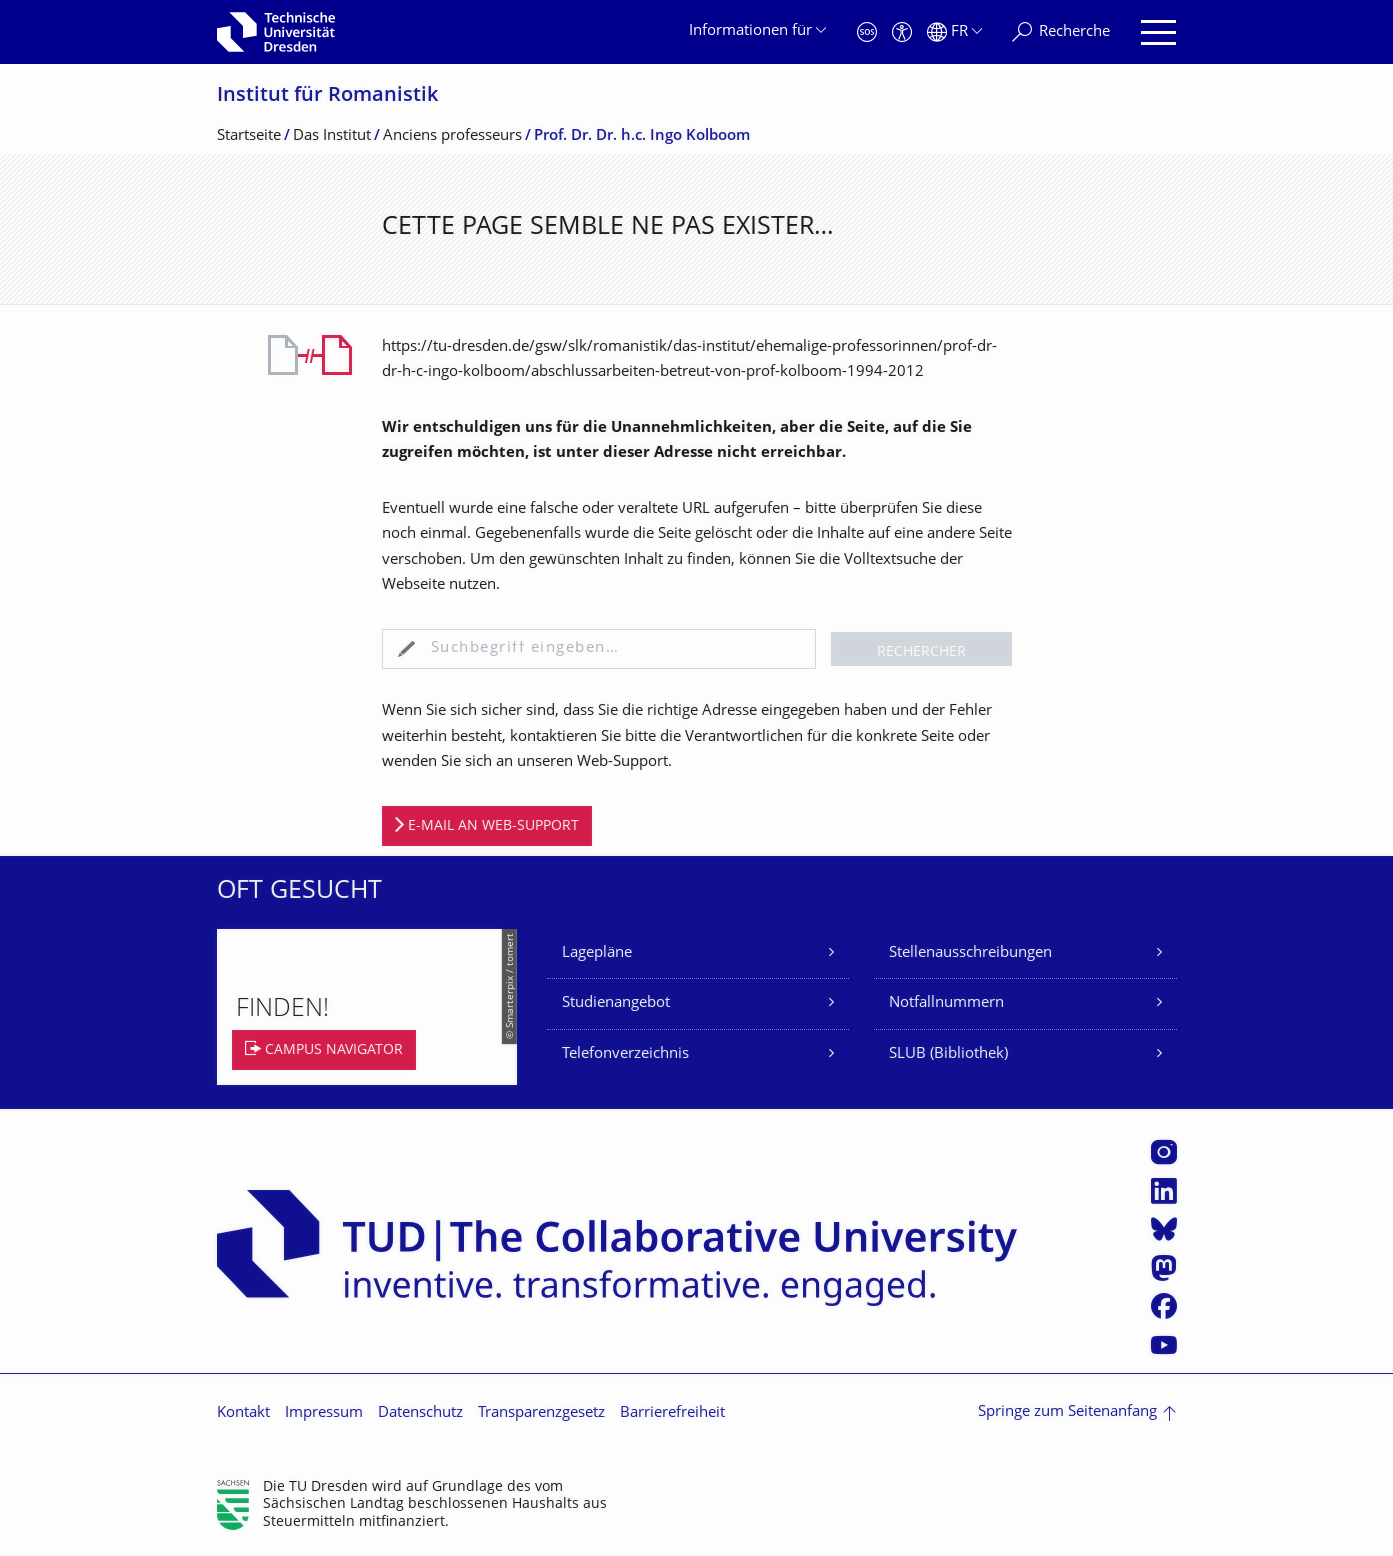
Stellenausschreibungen (970, 953)
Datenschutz (420, 1413)
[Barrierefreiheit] (902, 32)
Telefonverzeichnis (625, 1054)
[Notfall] (867, 32)
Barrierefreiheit (672, 1413)
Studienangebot (616, 1003)
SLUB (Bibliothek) (948, 1054)
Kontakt (243, 1413)
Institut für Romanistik (327, 96)
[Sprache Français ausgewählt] (954, 32)
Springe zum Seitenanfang (1067, 1412)
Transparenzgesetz (541, 1413)
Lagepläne (597, 953)
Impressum (324, 1413)
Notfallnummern (946, 1003)
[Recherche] (1061, 32)
